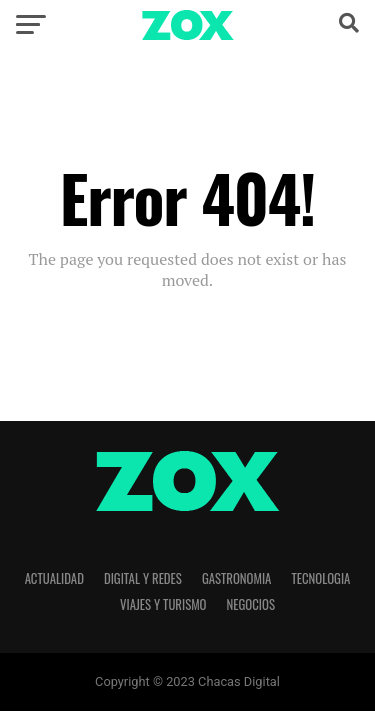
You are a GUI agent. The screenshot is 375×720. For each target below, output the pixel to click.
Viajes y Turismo (163, 604)
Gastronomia (237, 578)
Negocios (251, 604)
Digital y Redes (143, 578)
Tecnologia (320, 578)
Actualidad (54, 578)
